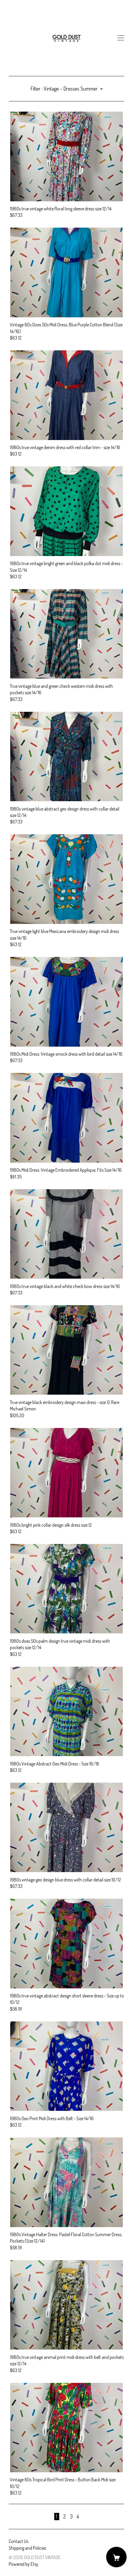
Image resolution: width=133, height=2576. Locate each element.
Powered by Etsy (23, 2564)
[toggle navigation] (120, 38)
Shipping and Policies (27, 2548)
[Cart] (116, 2557)
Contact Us (18, 2541)
